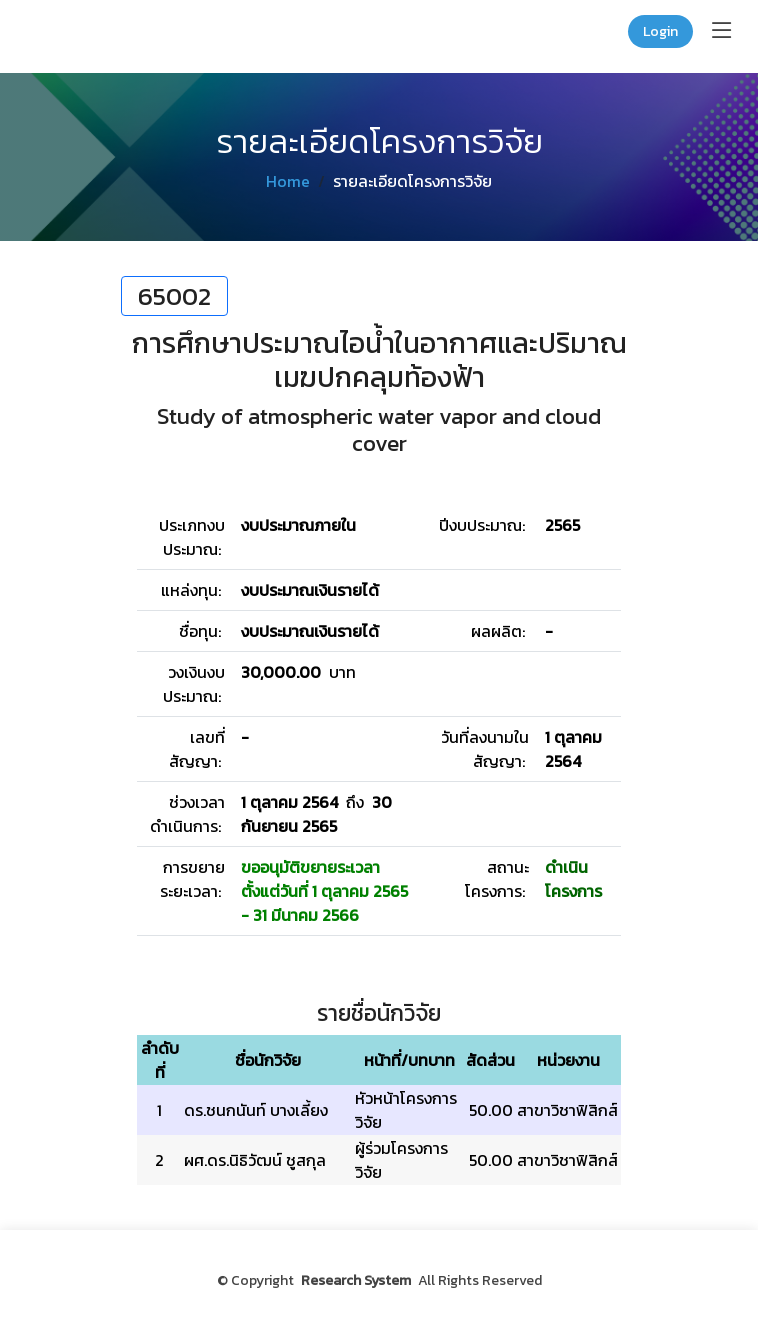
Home (288, 181)
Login (660, 31)
